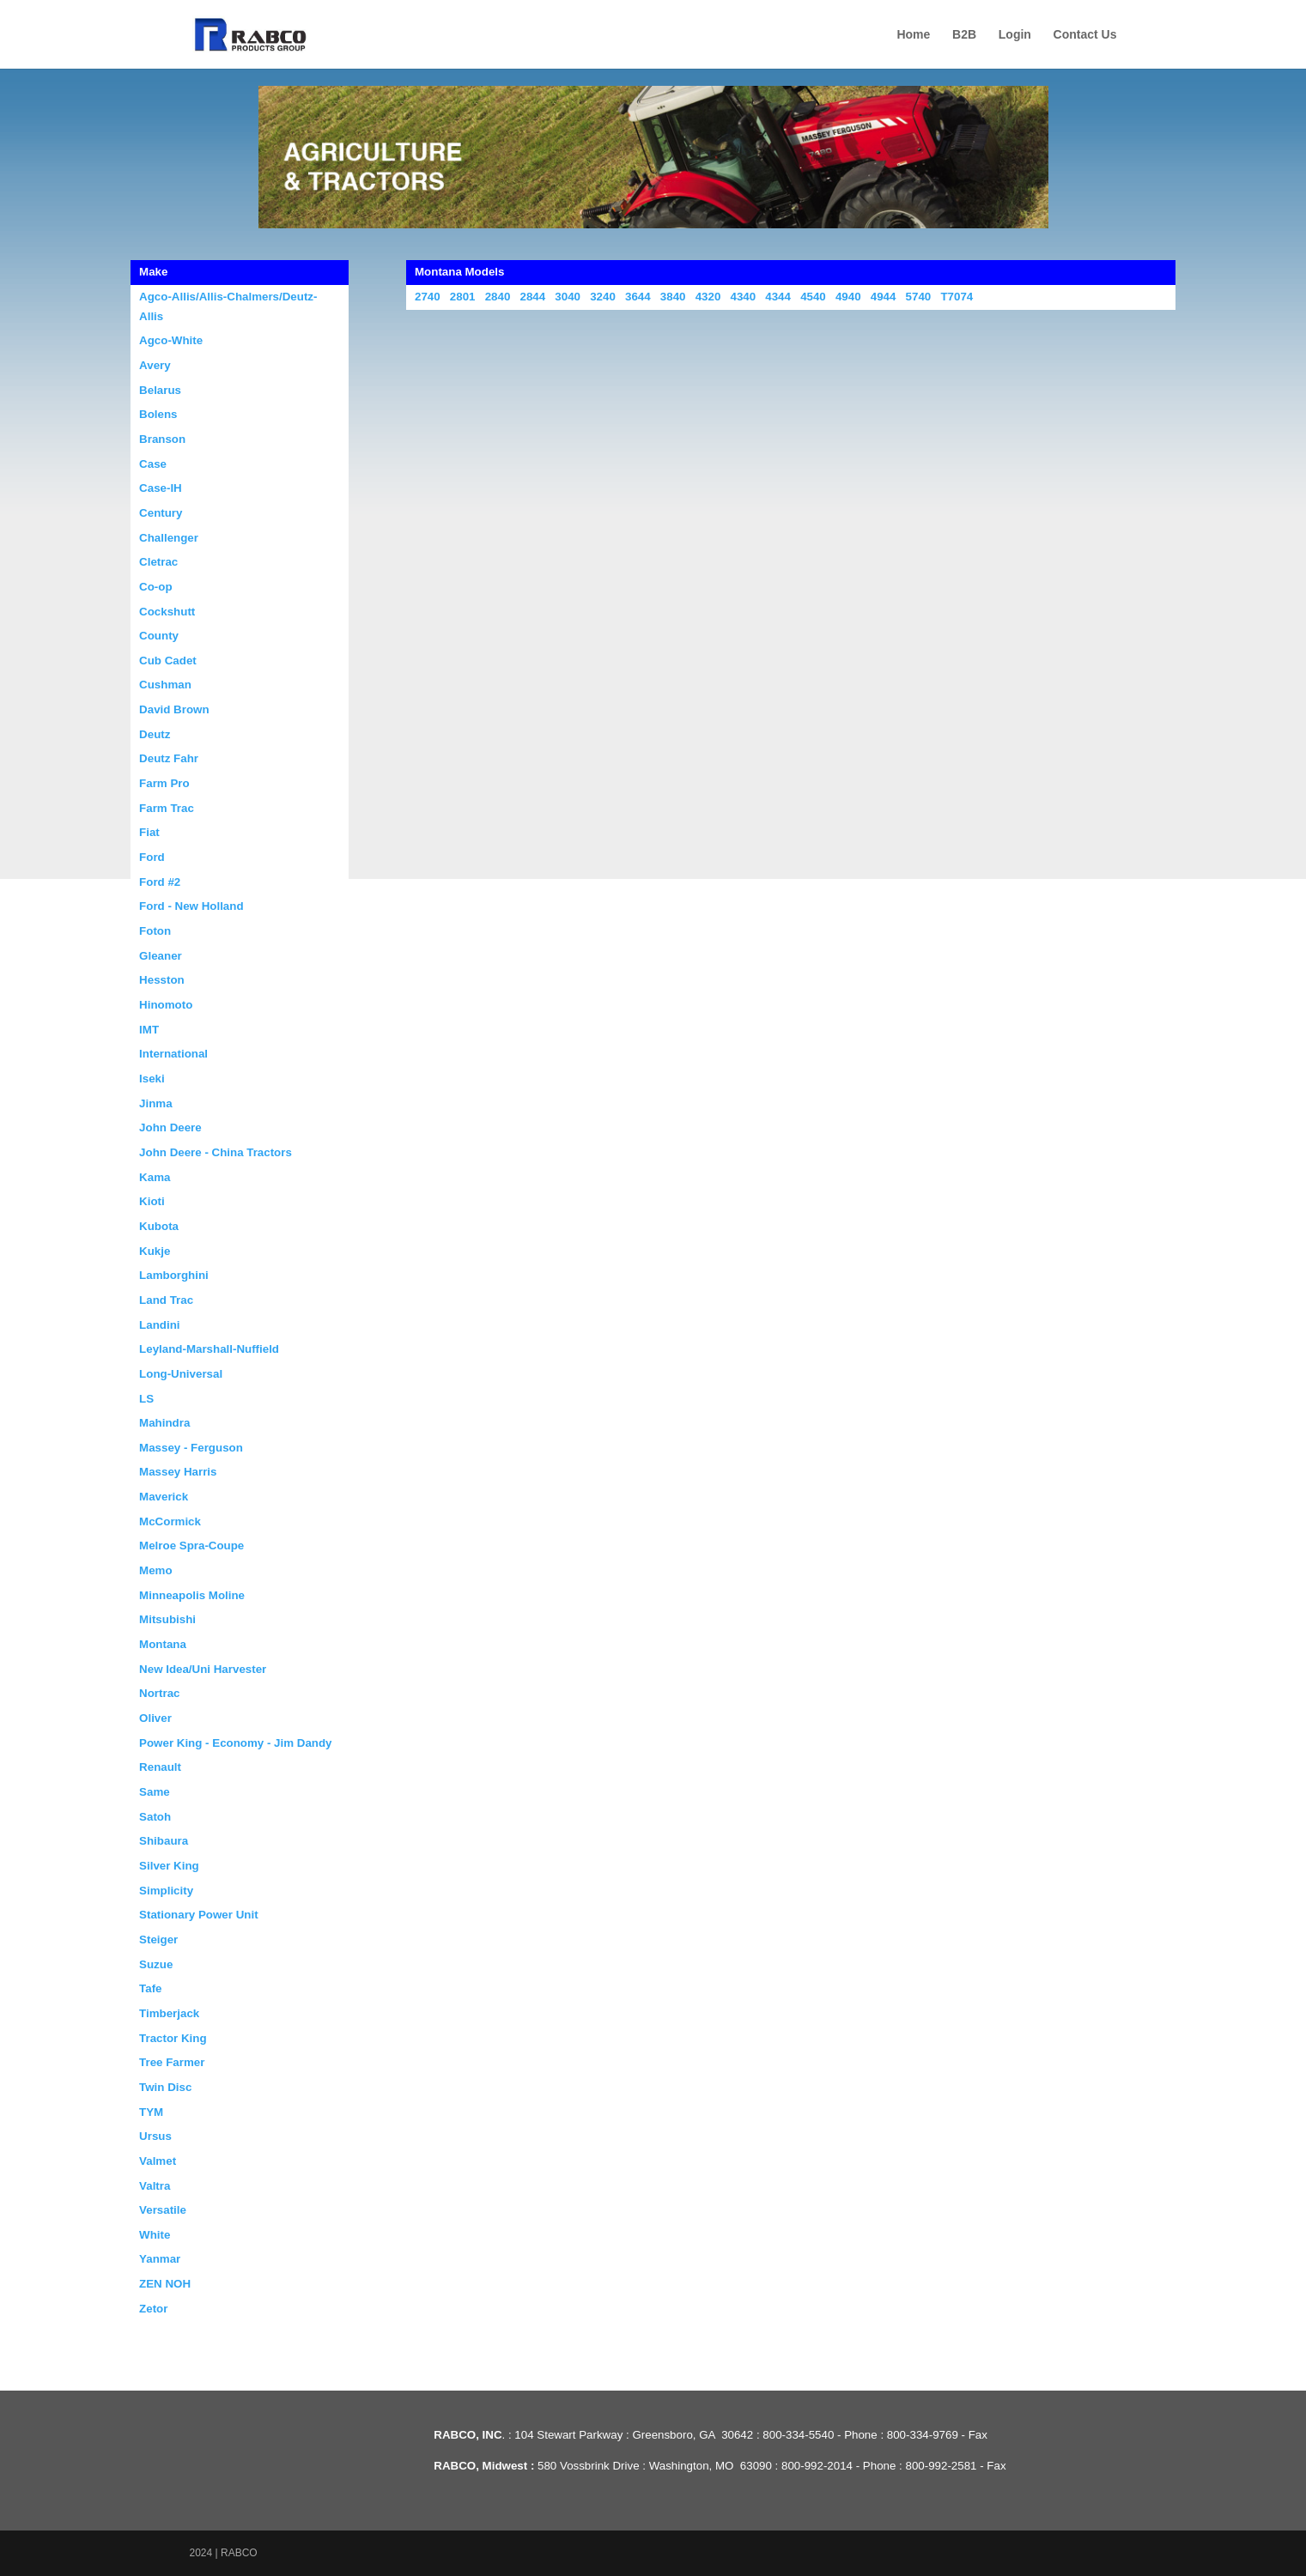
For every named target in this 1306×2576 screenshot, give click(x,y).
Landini (159, 1324)
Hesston (162, 979)
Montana (162, 1644)
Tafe (150, 1988)
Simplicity (166, 1890)
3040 (567, 296)
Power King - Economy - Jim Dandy (235, 1743)
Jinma (156, 1103)
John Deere (170, 1127)
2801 (463, 296)
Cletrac (158, 561)
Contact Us (1085, 34)
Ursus (155, 2136)
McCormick (170, 1521)
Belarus (160, 390)
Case (153, 464)
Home (913, 34)
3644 (638, 296)
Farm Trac (166, 808)
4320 (708, 296)
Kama (154, 1177)
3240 (603, 296)
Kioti (152, 1201)
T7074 (956, 296)
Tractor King (173, 2038)
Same (154, 1791)
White (154, 2234)
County (159, 635)
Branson (162, 439)
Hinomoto (165, 1004)
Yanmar (159, 2258)
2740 (427, 296)
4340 (743, 296)
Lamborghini (174, 1275)
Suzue (156, 1964)
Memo (156, 1570)
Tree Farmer (171, 2062)
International (173, 1053)
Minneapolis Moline (192, 1595)
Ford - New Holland (191, 906)
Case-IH (160, 488)
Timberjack (169, 2013)
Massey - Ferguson (191, 1447)
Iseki (152, 1078)
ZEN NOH (165, 2283)
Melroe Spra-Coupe (191, 1545)
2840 (498, 296)
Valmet (157, 2161)
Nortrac (159, 1693)
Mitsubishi (167, 1619)
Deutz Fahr (168, 758)
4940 (848, 296)
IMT (149, 1029)
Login (1015, 34)
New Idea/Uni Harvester (202, 1669)
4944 (883, 296)
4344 (778, 296)
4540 (813, 296)
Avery (155, 365)
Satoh (155, 1816)
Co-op (156, 586)
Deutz (154, 734)
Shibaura (163, 1840)
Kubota (159, 1226)
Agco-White (171, 340)
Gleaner (160, 955)
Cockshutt (167, 611)
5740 (919, 296)
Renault (160, 1767)
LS (146, 1398)
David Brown (174, 709)
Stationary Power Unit (198, 1914)
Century (160, 512)
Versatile (162, 2209)
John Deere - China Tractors (215, 1152)
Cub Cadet (168, 660)
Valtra (154, 2185)
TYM (151, 2112)
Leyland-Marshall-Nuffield (209, 1349)
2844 (533, 296)
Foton (155, 930)
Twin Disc (165, 2087)
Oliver (155, 1718)
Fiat (149, 832)
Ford (152, 857)
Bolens (158, 414)
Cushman (165, 684)
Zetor (153, 2308)
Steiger (158, 1939)
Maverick (163, 1496)
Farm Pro (164, 783)
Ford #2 (159, 882)
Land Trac (166, 1300)
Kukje (154, 1251)
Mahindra (164, 1422)
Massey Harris (177, 1471)
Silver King (169, 1865)
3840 (673, 296)
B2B (964, 34)
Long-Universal (180, 1373)
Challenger (168, 537)
